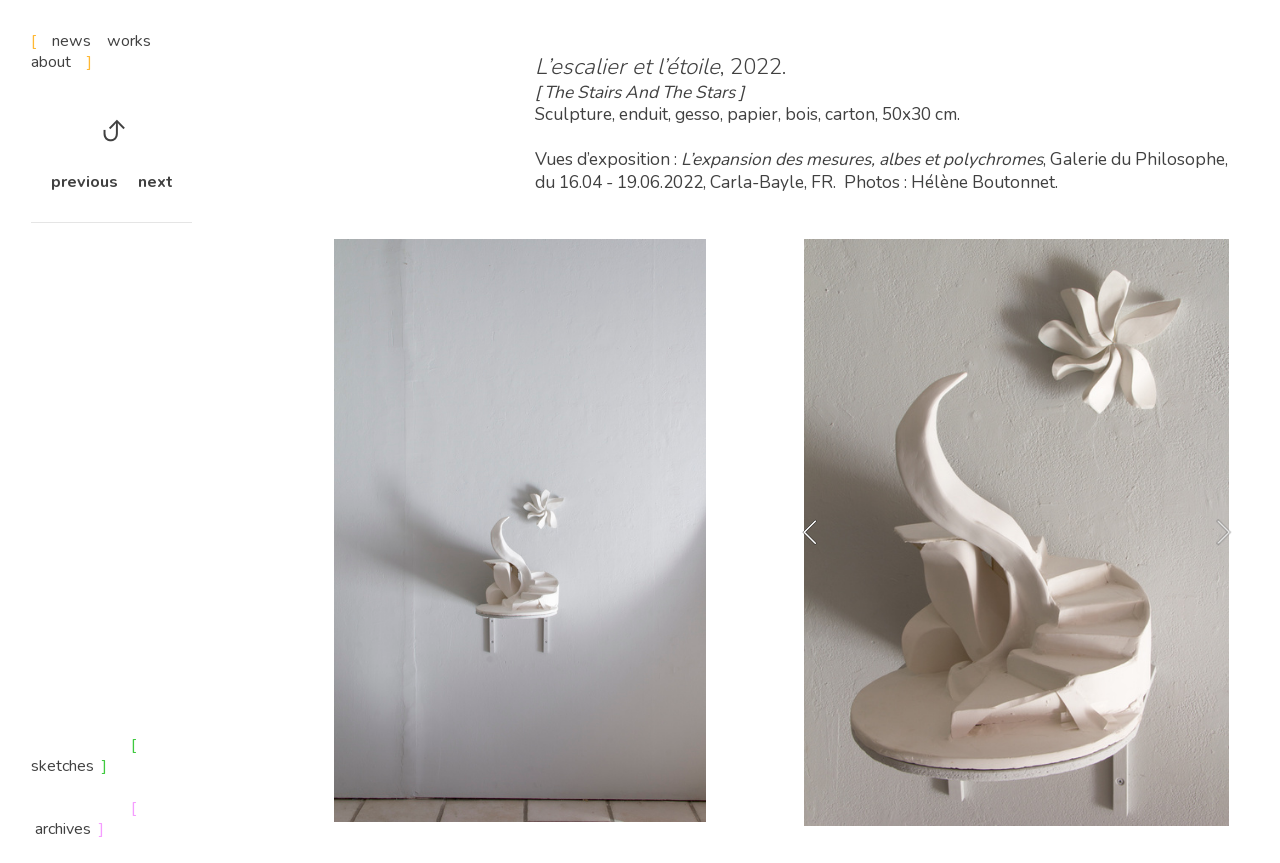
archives (63, 829)
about (61, 62)
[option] (1016, 532)
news (79, 41)
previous (84, 182)
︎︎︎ (111, 132)
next (155, 182)
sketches (66, 766)
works (129, 41)
